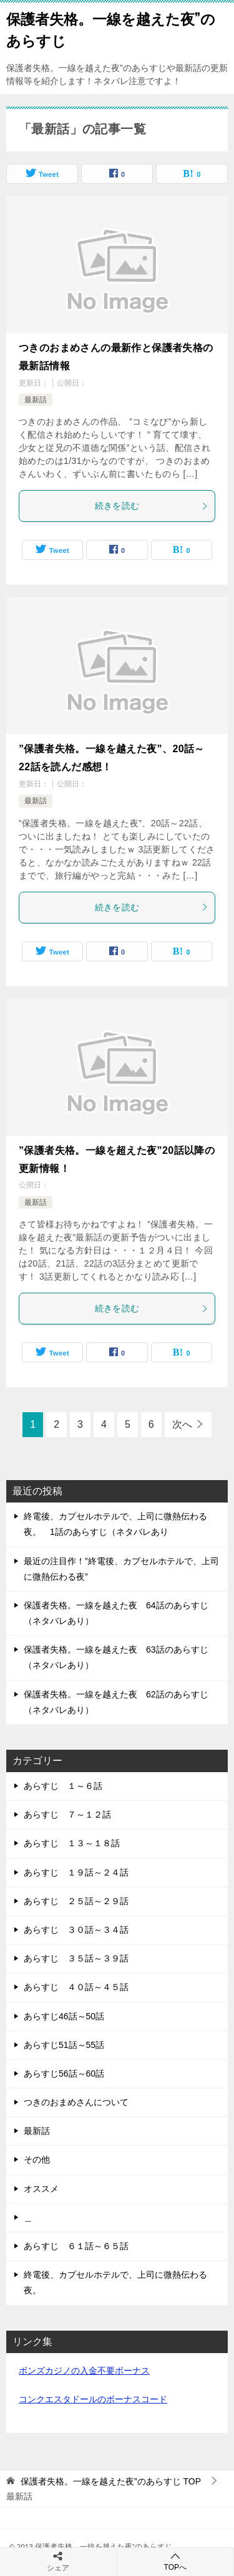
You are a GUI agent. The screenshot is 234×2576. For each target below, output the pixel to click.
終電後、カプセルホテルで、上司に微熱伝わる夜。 (115, 2282)
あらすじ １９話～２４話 (76, 1872)
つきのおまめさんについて (76, 2102)
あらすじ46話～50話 (64, 2016)
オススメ (41, 2189)
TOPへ (175, 2561)
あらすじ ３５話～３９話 (76, 1958)
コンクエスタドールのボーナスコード (93, 2399)
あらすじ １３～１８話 (72, 1843)
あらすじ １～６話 (63, 1786)
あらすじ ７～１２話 (67, 1814)
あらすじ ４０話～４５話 (76, 1987)
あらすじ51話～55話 (64, 2045)
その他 (37, 2159)
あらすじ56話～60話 (64, 2073)
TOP (111, 2481)
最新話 (35, 399)
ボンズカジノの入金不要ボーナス (84, 2370)
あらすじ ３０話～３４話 (76, 1930)
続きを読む (152, 506)
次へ (182, 1424)
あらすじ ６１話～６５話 (76, 2246)
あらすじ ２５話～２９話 (76, 1901)
